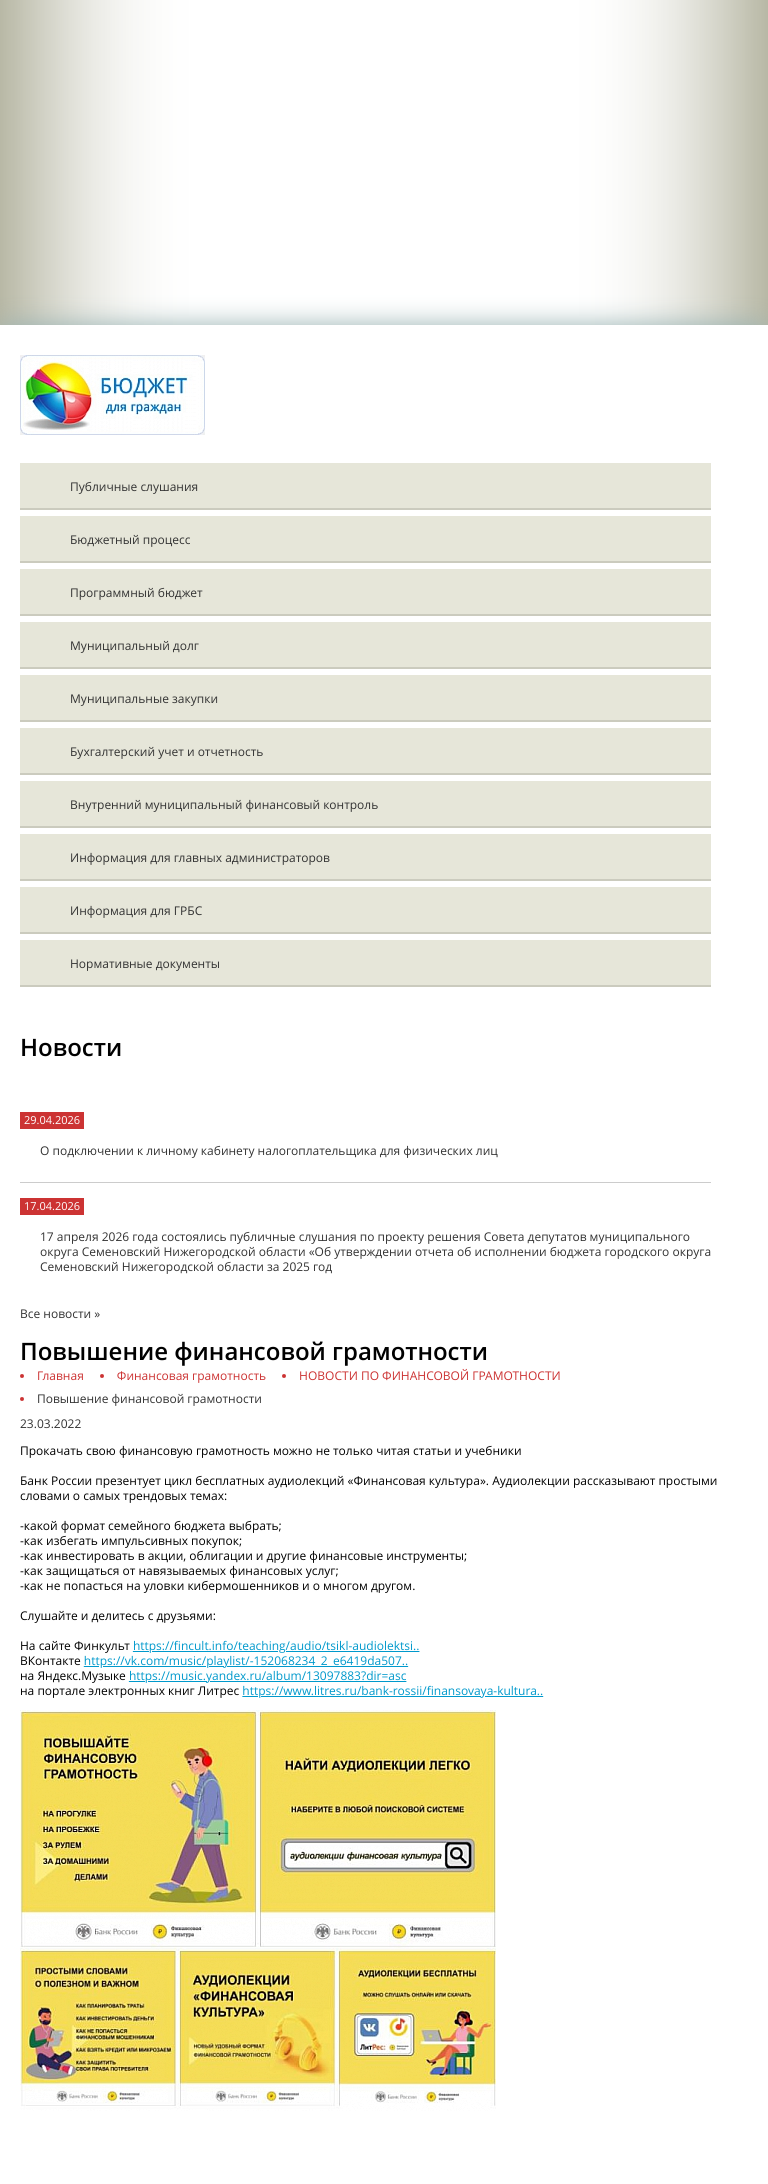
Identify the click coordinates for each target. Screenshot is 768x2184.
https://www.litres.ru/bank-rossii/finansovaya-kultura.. (392, 1690)
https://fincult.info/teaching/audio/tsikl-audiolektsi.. (276, 1645)
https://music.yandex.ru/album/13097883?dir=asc (268, 1675)
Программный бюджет (136, 592)
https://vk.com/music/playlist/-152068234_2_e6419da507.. (246, 1660)
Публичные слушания (134, 486)
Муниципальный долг (134, 645)
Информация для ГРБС (136, 910)
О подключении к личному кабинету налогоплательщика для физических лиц (269, 1150)
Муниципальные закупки (144, 698)
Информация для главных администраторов (200, 857)
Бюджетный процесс (130, 539)
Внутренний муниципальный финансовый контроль (224, 804)
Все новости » (60, 1313)
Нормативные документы (145, 963)
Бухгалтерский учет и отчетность (166, 751)
